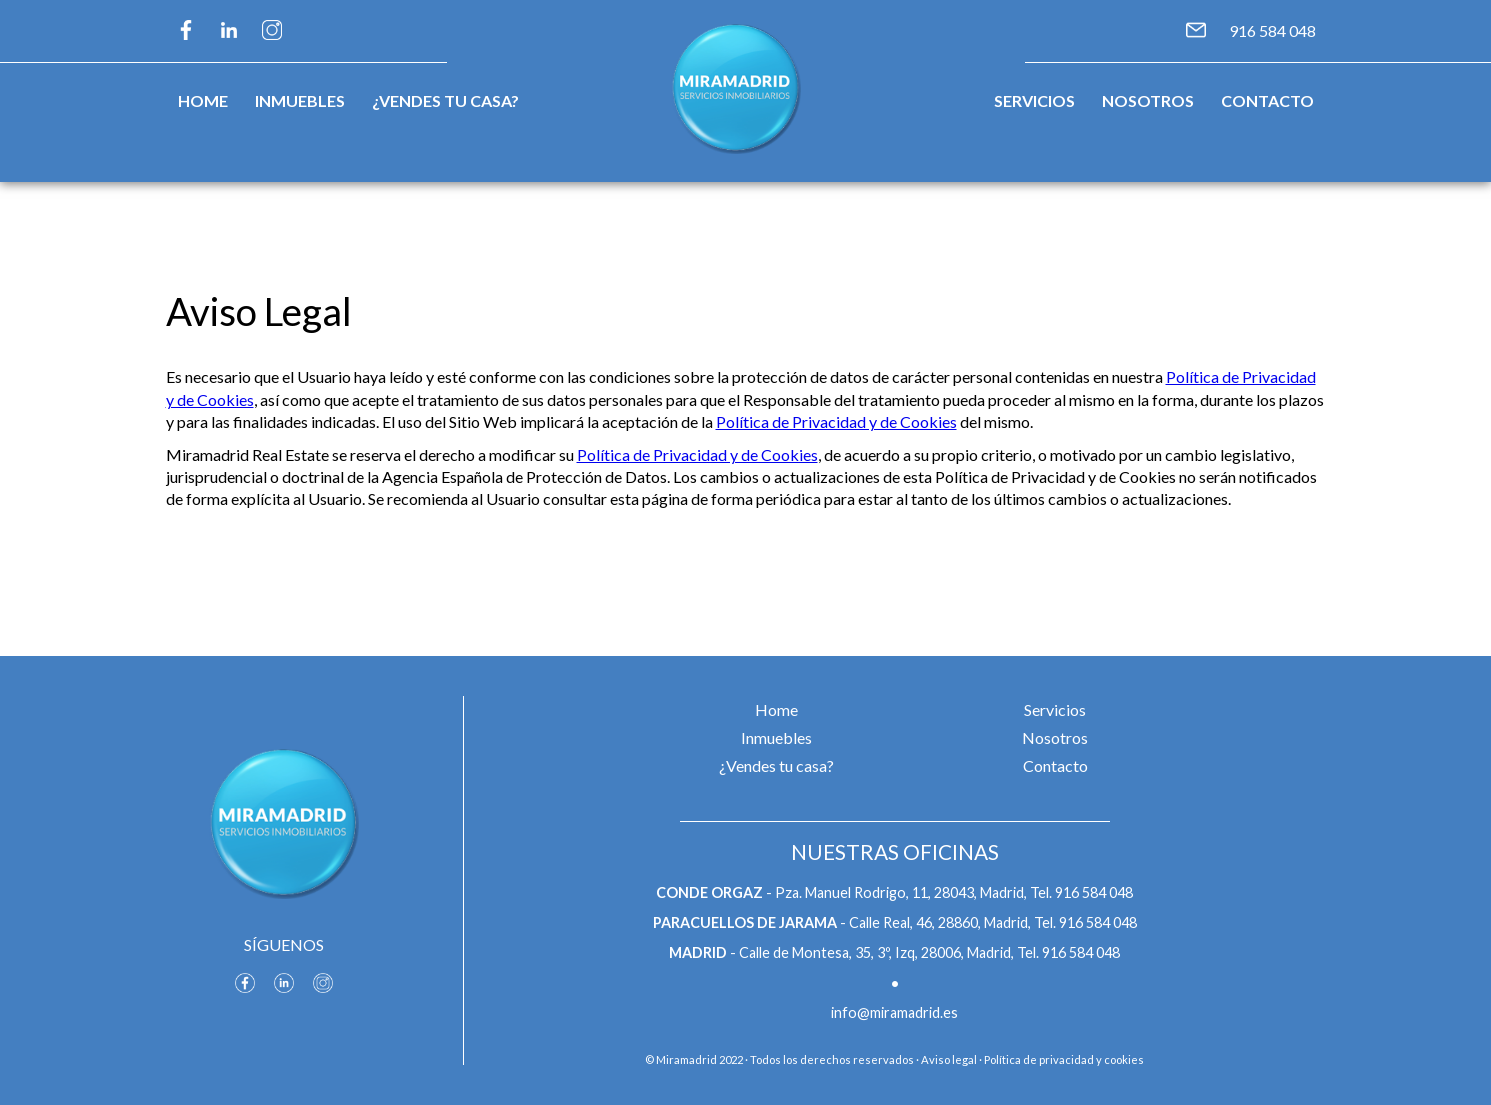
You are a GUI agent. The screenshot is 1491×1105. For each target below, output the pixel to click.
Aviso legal (949, 1059)
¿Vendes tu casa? (445, 100)
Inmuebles (300, 100)
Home (203, 100)
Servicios (1034, 100)
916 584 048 (1272, 30)
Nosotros (1148, 100)
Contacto (1267, 100)
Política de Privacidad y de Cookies (836, 421)
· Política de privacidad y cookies (1061, 1059)
